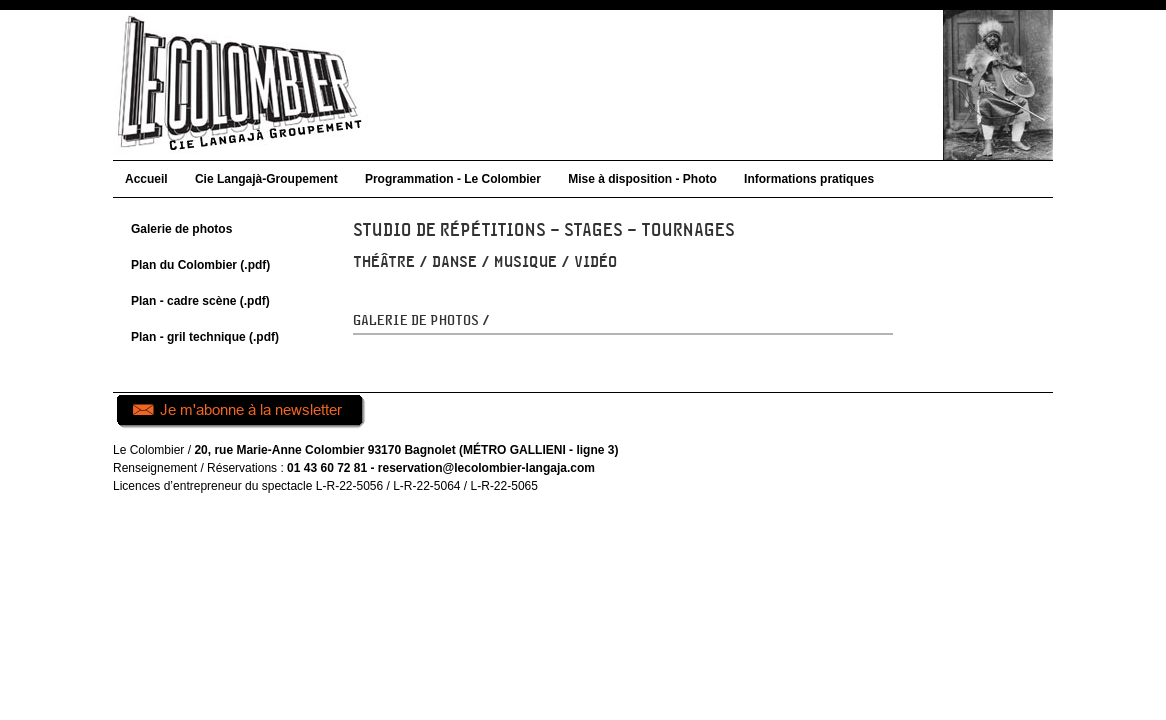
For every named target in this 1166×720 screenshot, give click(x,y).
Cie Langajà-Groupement (266, 179)
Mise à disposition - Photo (642, 179)
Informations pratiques (809, 179)
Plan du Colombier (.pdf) (200, 265)
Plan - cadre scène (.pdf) (200, 301)
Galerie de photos (181, 229)
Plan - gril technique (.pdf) (205, 337)
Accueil (146, 179)
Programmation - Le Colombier (453, 179)
